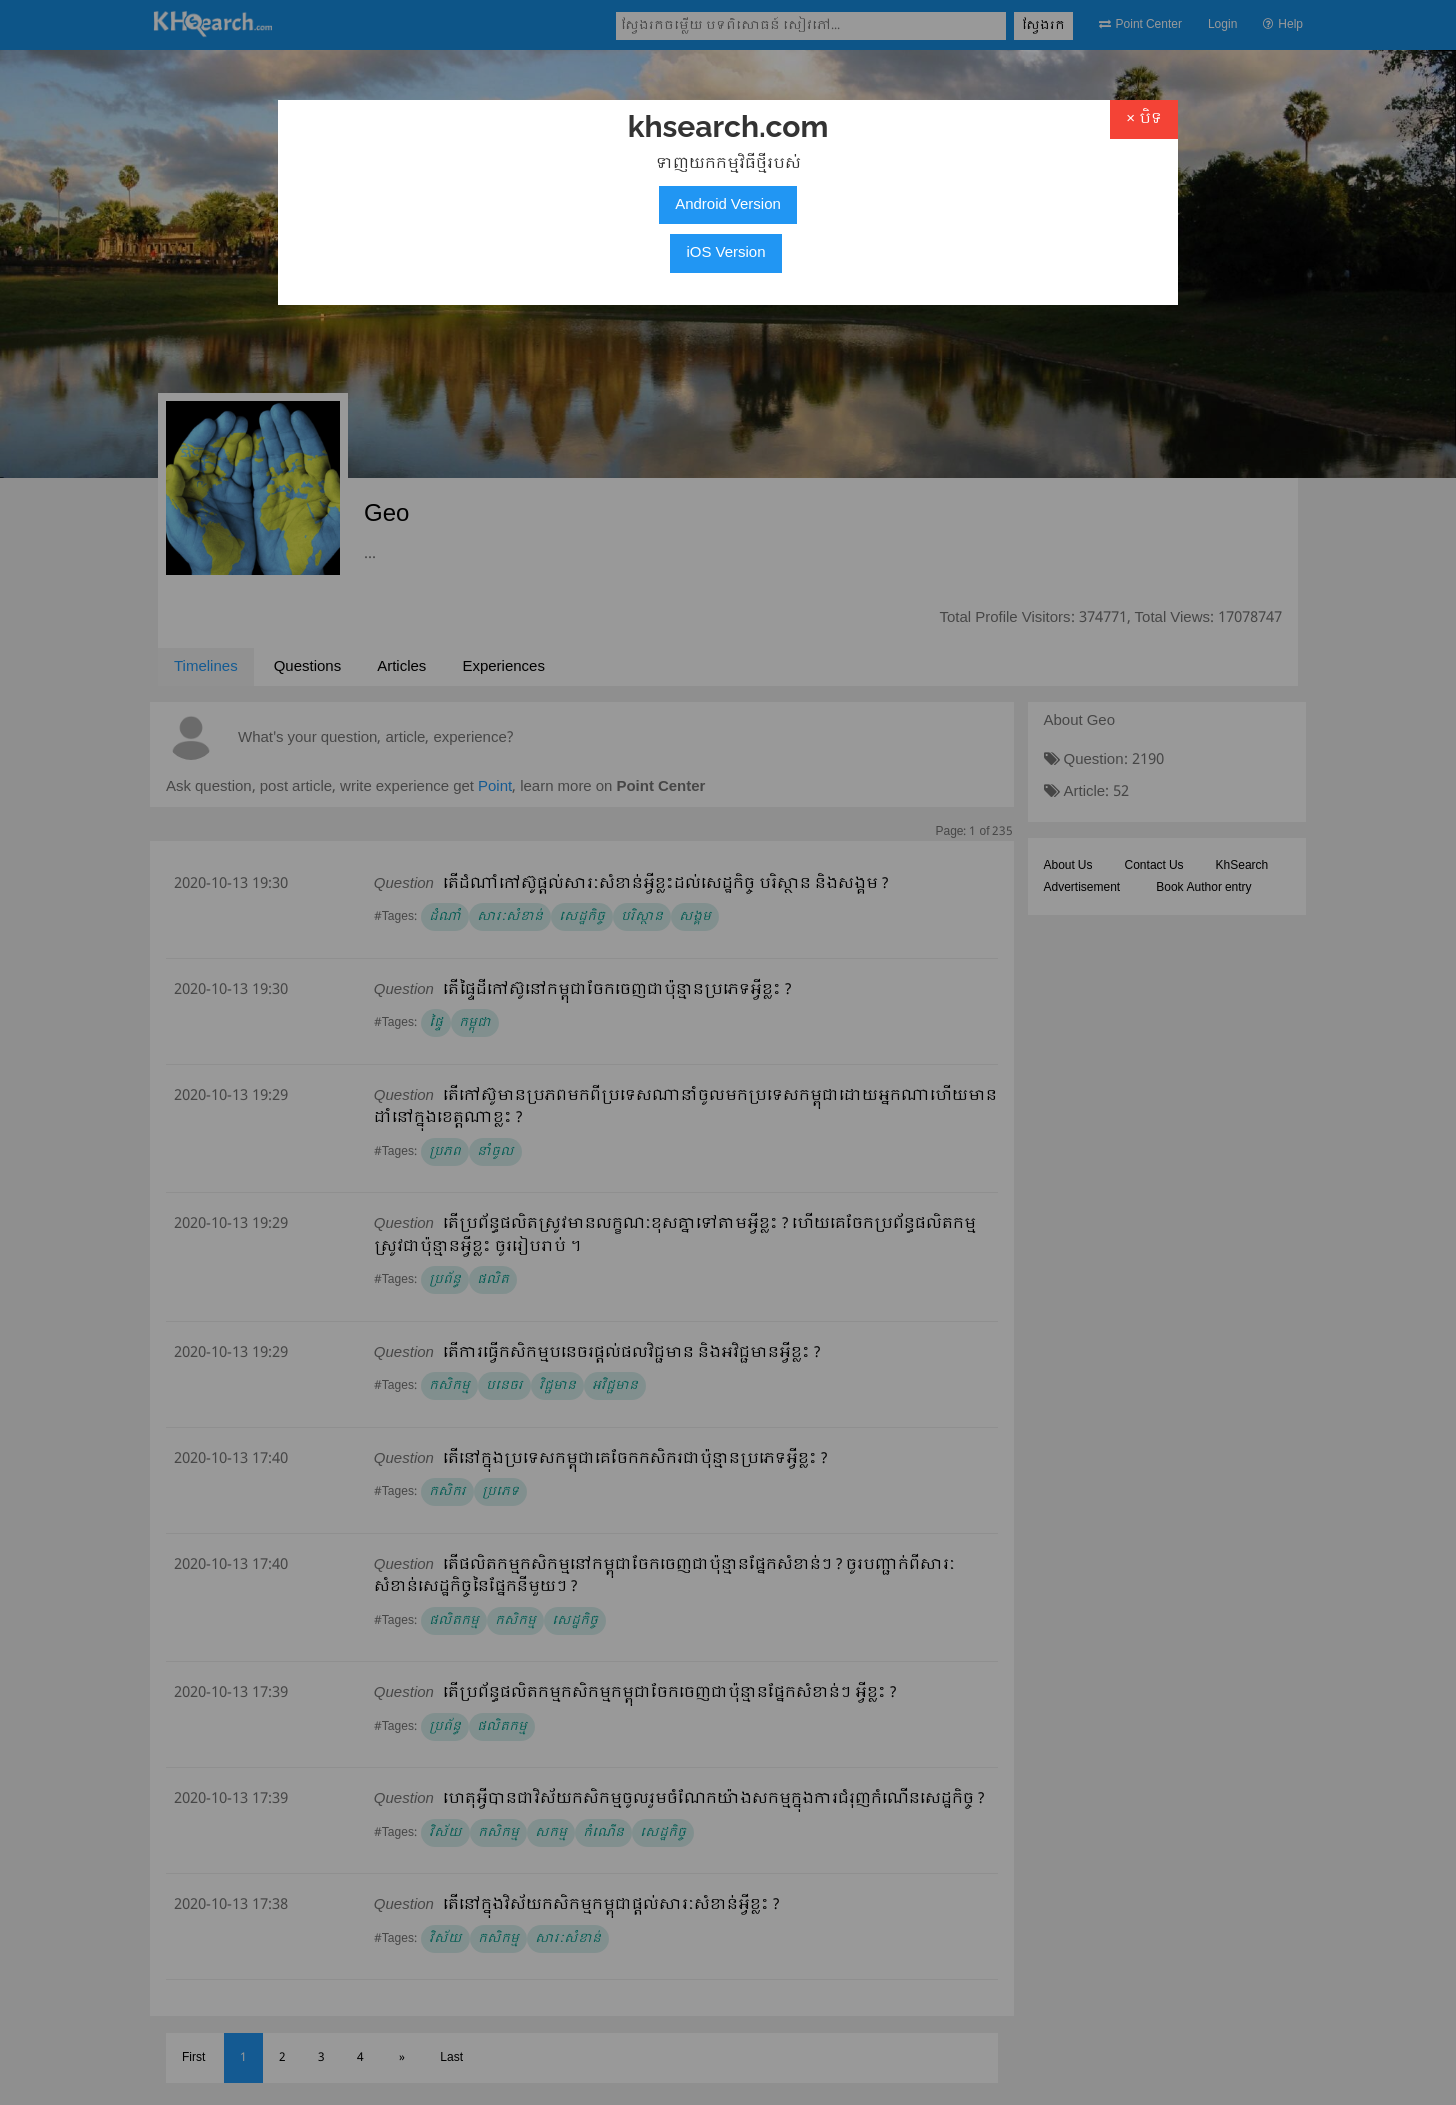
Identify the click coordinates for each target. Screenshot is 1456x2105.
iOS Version (725, 253)
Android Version (728, 205)
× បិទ (1144, 119)
